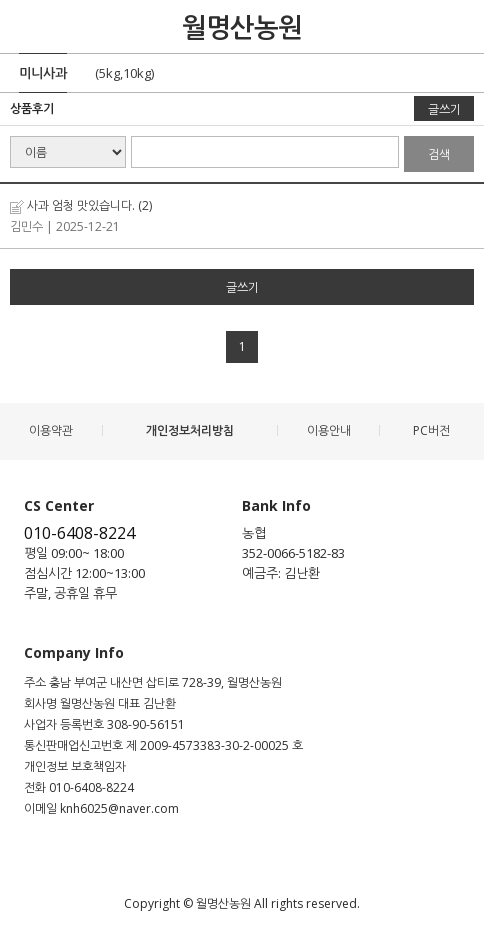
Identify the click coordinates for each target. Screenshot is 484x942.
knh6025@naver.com (119, 808)
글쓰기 (444, 109)
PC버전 (431, 430)
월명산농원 (242, 27)
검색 (439, 154)
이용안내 (329, 430)
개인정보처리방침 (190, 430)
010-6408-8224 (79, 533)
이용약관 (51, 430)
